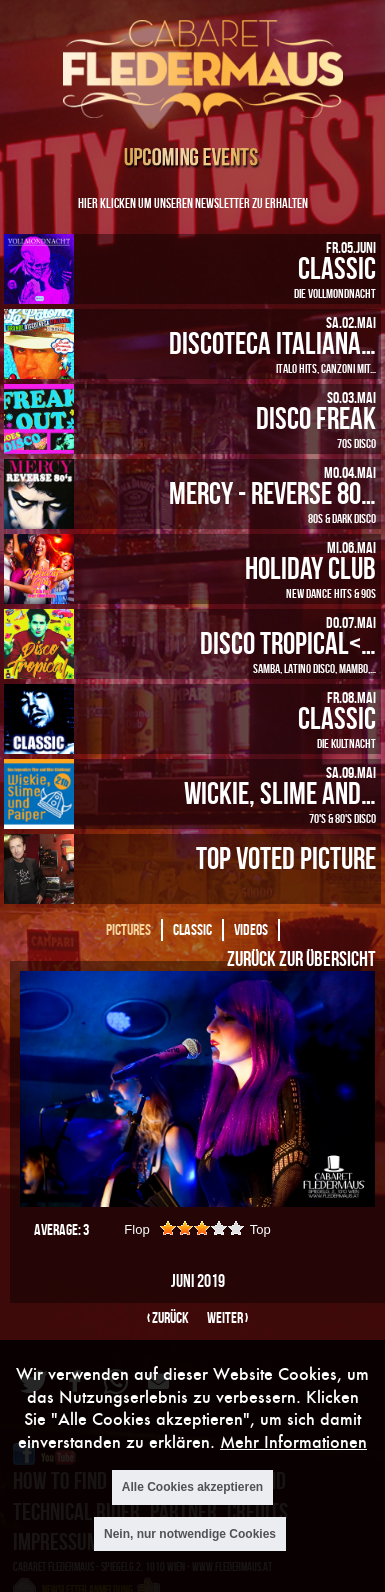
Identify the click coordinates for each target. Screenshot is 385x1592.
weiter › (227, 1317)
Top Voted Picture (286, 857)
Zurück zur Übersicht (301, 958)
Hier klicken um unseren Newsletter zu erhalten (193, 202)
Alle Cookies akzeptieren (192, 1487)
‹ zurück (168, 1317)
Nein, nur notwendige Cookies (190, 1534)
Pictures (128, 929)
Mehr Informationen (293, 1441)
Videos (251, 929)
